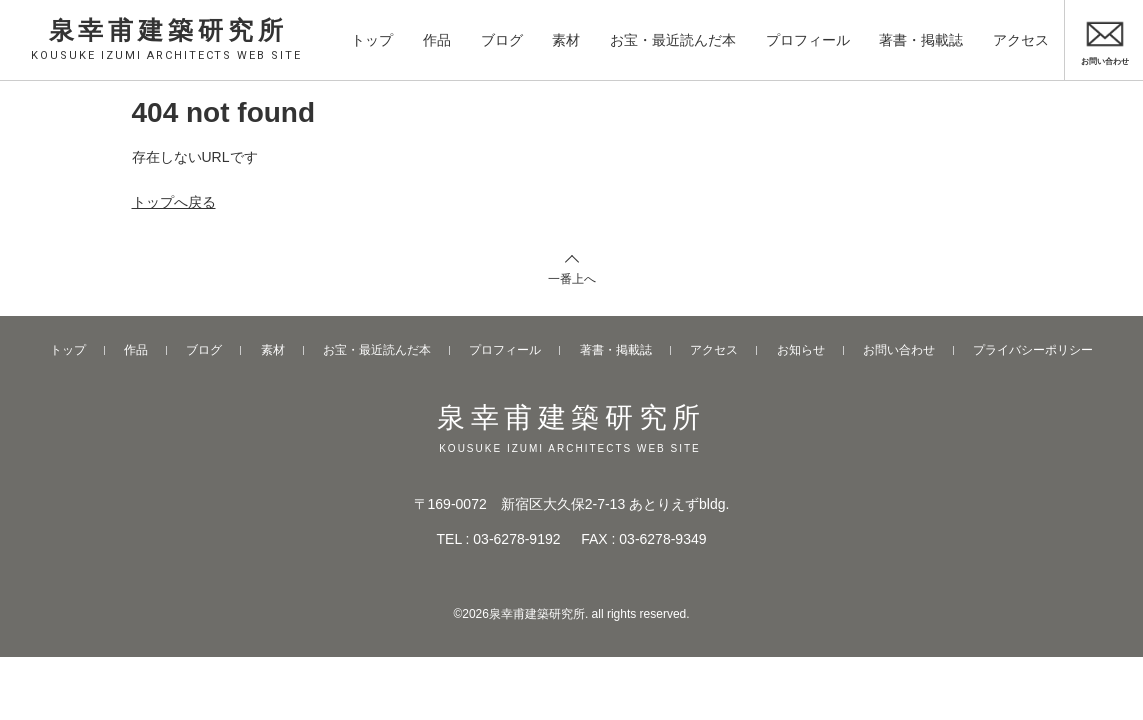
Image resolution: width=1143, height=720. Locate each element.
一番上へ (572, 279)
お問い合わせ (899, 350)
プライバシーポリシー (1033, 350)
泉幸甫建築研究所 (168, 38)
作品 (437, 39)
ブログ (502, 39)
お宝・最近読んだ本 (673, 39)
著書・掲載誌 (921, 39)
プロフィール (808, 39)
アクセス (1021, 39)
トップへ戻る (174, 202)
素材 (566, 39)
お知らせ (801, 350)
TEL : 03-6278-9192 (499, 539)
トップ (372, 39)
